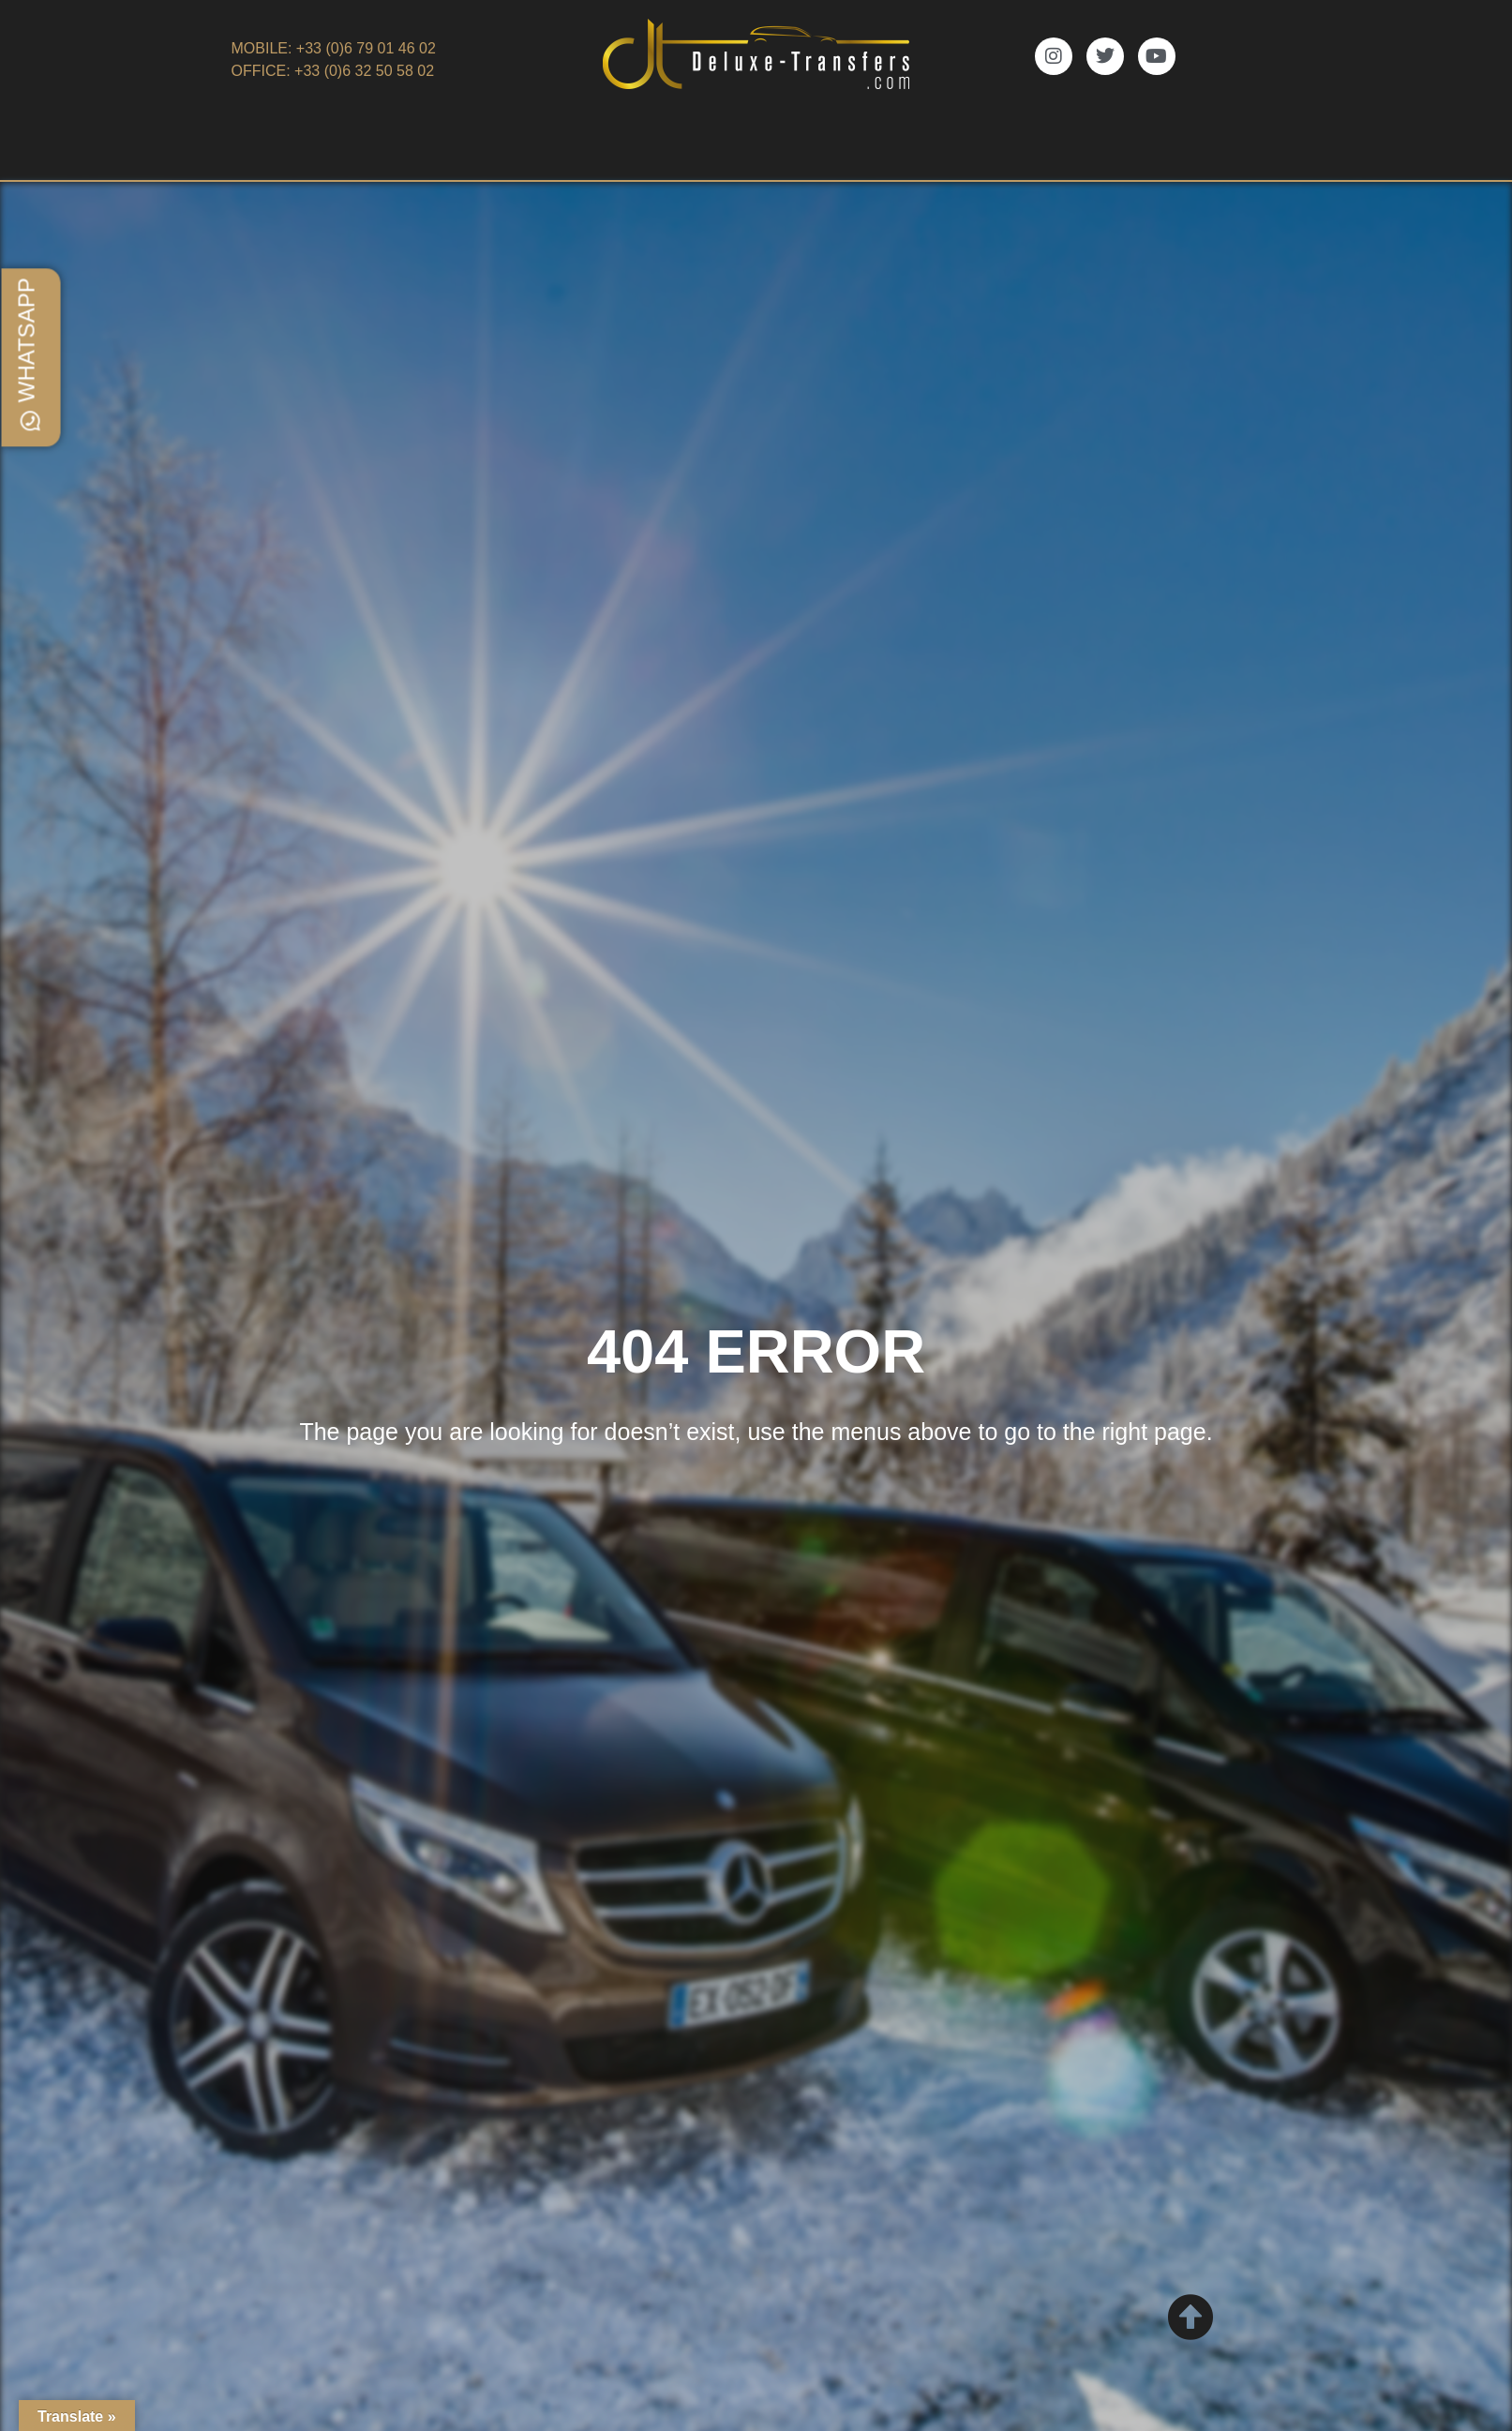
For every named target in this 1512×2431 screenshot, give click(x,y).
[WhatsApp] (31, 421)
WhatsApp (26, 340)
